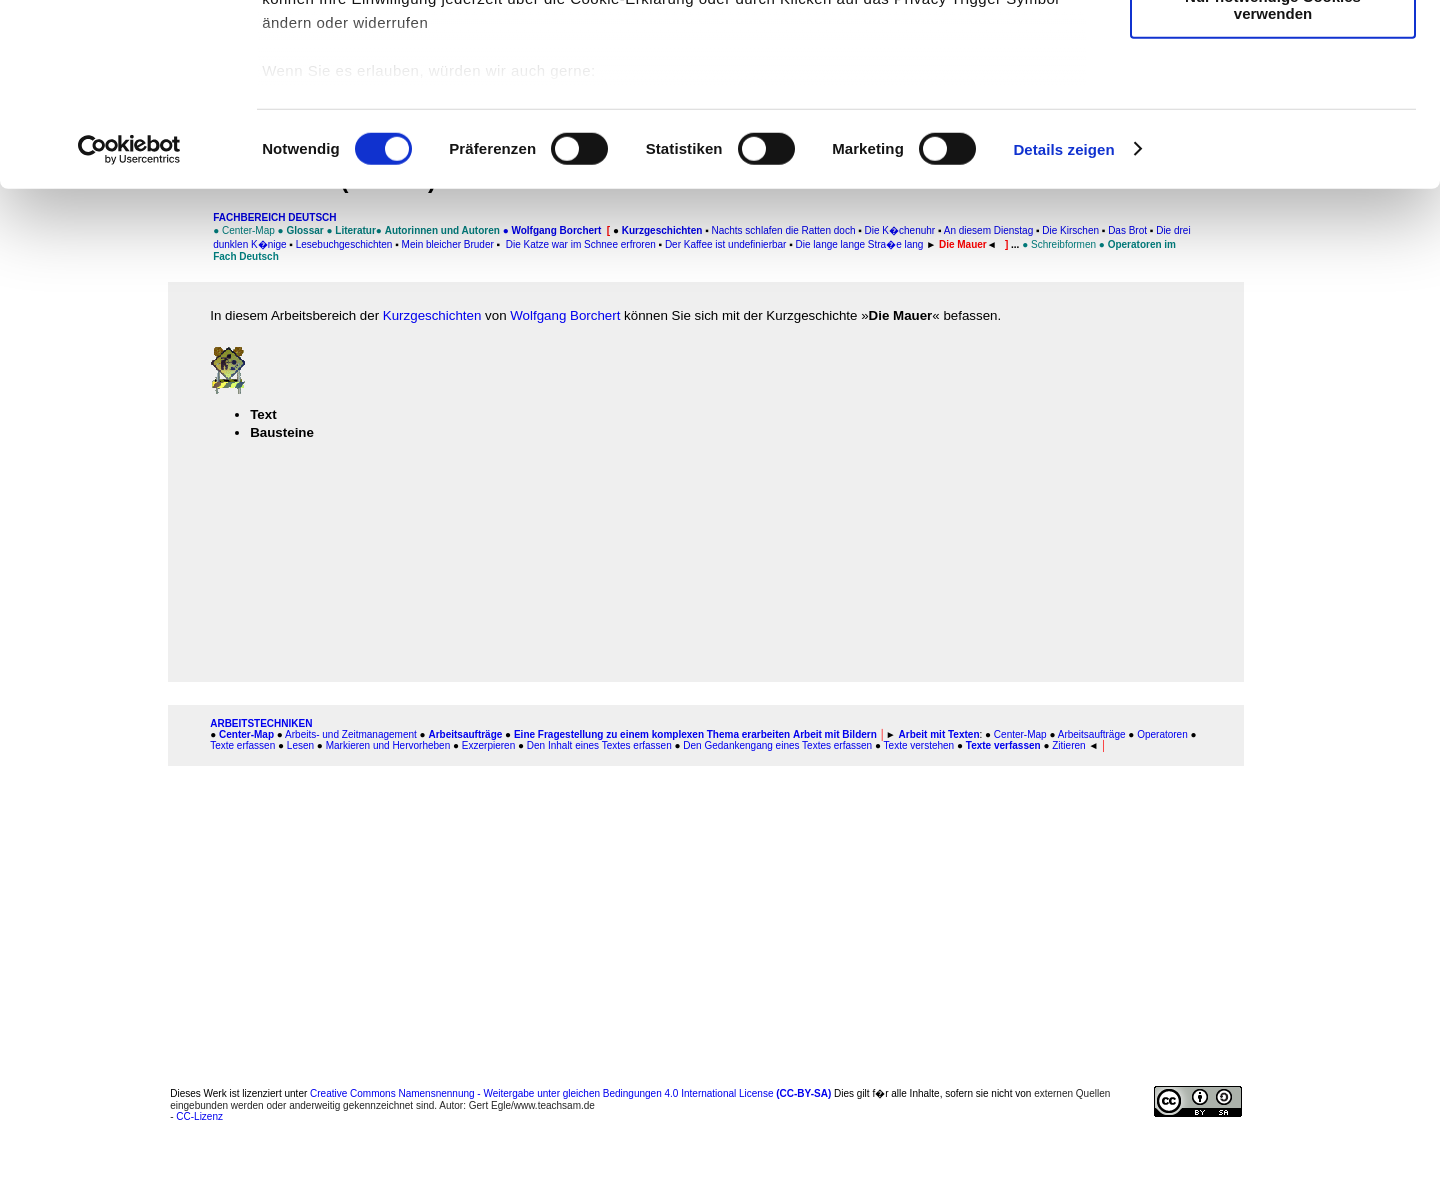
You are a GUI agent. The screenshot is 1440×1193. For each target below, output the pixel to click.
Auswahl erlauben (1273, 108)
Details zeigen (1063, 319)
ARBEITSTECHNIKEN (261, 723)
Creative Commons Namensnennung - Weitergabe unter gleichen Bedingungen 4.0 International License (570, 1093)
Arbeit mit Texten (939, 734)
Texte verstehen (919, 745)
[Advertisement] (706, 910)
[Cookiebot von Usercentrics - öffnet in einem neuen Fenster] (129, 320)
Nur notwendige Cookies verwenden (1273, 175)
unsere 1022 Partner (398, 72)
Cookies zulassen (1273, 49)
